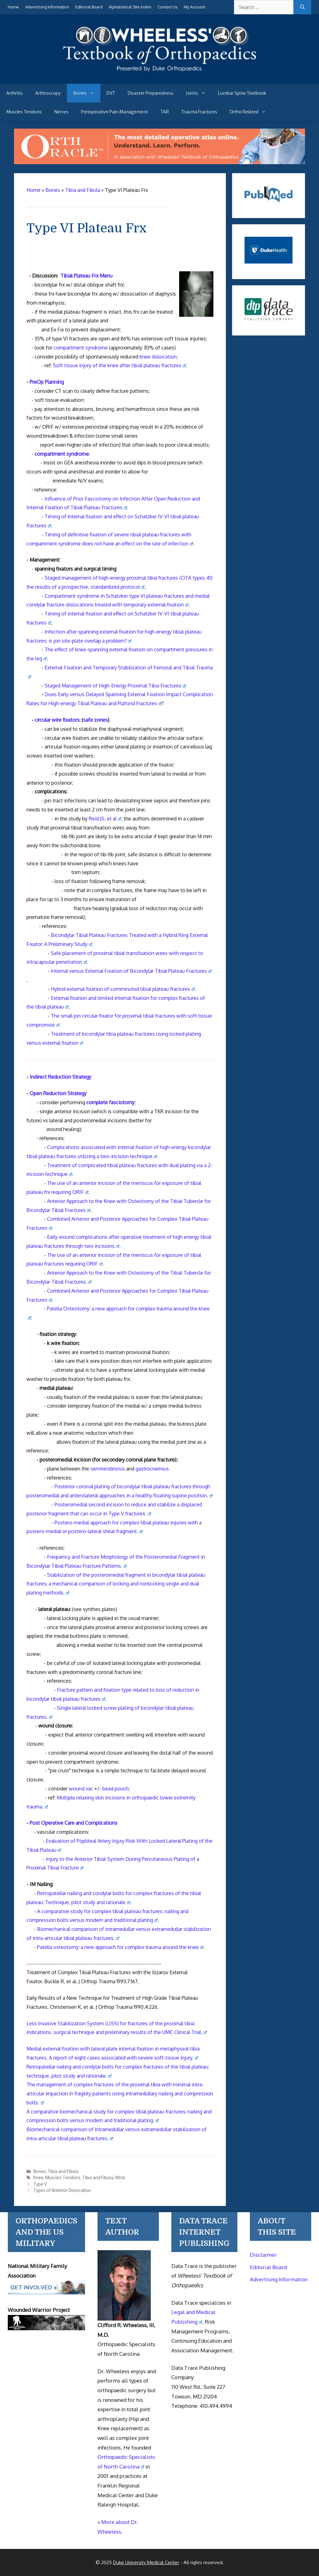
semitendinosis (107, 1469)
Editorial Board (88, 6)
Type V (40, 2184)
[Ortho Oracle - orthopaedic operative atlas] (159, 162)
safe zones (95, 720)
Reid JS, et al (105, 818)
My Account (194, 6)
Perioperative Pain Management (114, 112)
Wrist (120, 2177)
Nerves (61, 112)
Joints (199, 93)
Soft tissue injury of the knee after (119, 365)
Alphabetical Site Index (130, 6)
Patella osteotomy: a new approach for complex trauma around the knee (120, 1947)
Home (13, 6)
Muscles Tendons (24, 112)
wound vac (81, 1788)
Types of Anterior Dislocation (62, 2190)
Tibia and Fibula (63, 2171)
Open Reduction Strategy (58, 1093)
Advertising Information (47, 6)
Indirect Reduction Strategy (60, 1077)
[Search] (302, 7)
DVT (111, 93)
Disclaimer (263, 2254)
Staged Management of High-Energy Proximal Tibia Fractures (115, 685)
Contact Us (168, 6)
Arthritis (14, 93)
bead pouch (115, 1788)
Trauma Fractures (199, 112)
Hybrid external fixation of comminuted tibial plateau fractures (123, 989)
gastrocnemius (152, 1469)
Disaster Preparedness (151, 93)
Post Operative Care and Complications (73, 1823)
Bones (86, 93)
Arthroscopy (48, 93)
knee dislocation (158, 357)
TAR (164, 112)
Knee (38, 2177)
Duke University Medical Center (146, 2562)
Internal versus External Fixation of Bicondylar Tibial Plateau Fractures (131, 971)
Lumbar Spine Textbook (242, 93)
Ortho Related (251, 111)
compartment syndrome (81, 348)
